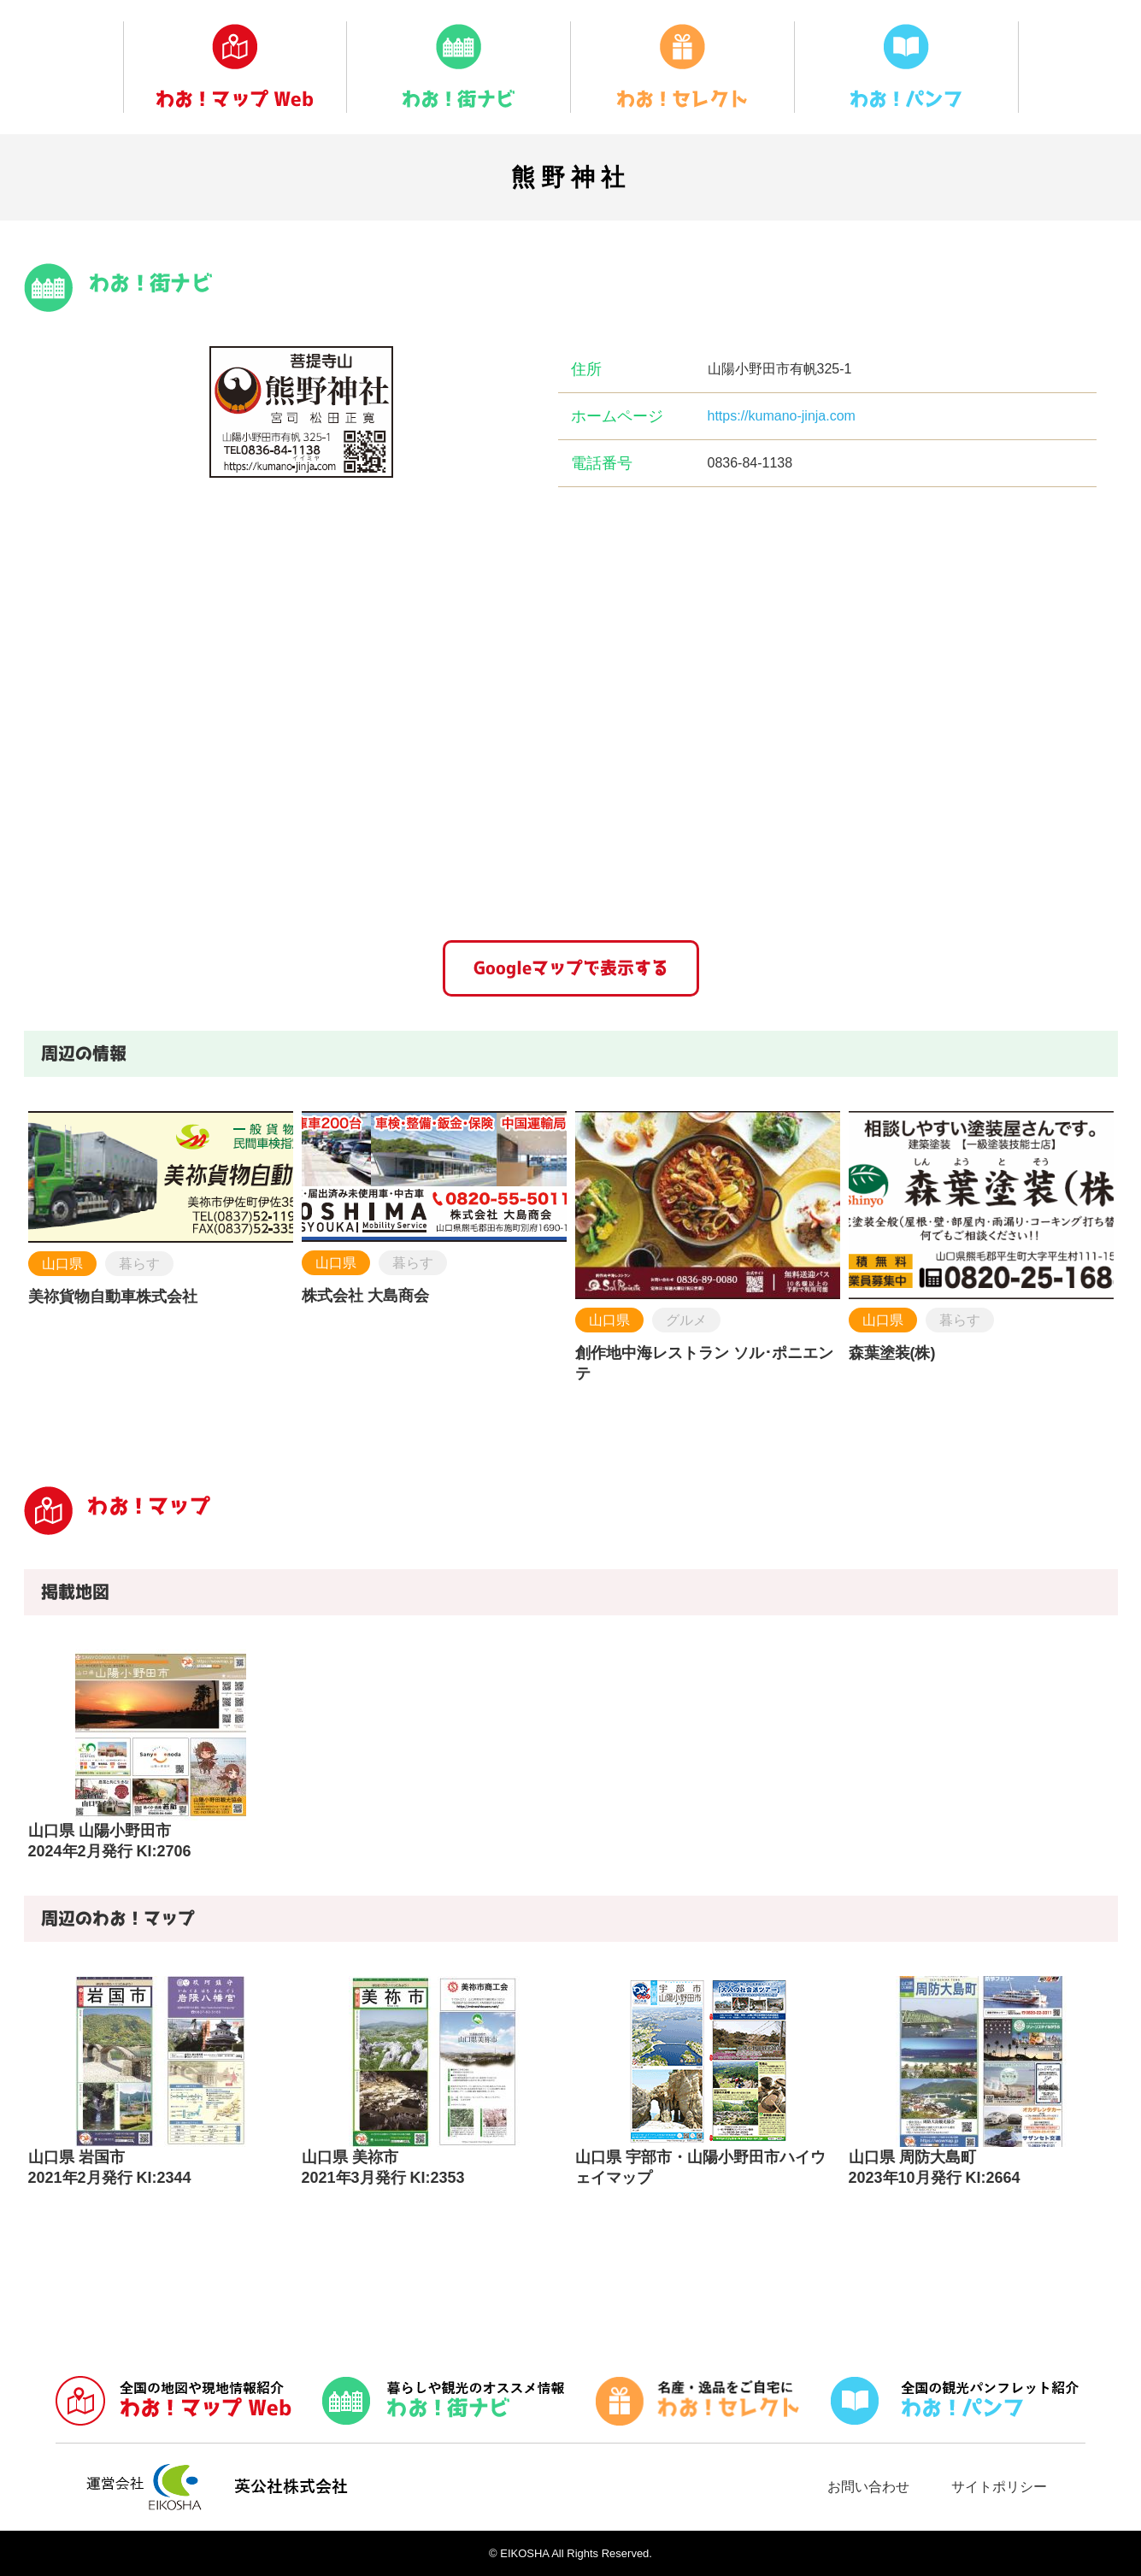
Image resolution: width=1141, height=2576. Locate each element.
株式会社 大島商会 (365, 1295)
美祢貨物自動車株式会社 (112, 1296)
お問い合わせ (868, 2486)
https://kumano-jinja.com (782, 416)
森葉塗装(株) (892, 1353)
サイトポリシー (999, 2486)
